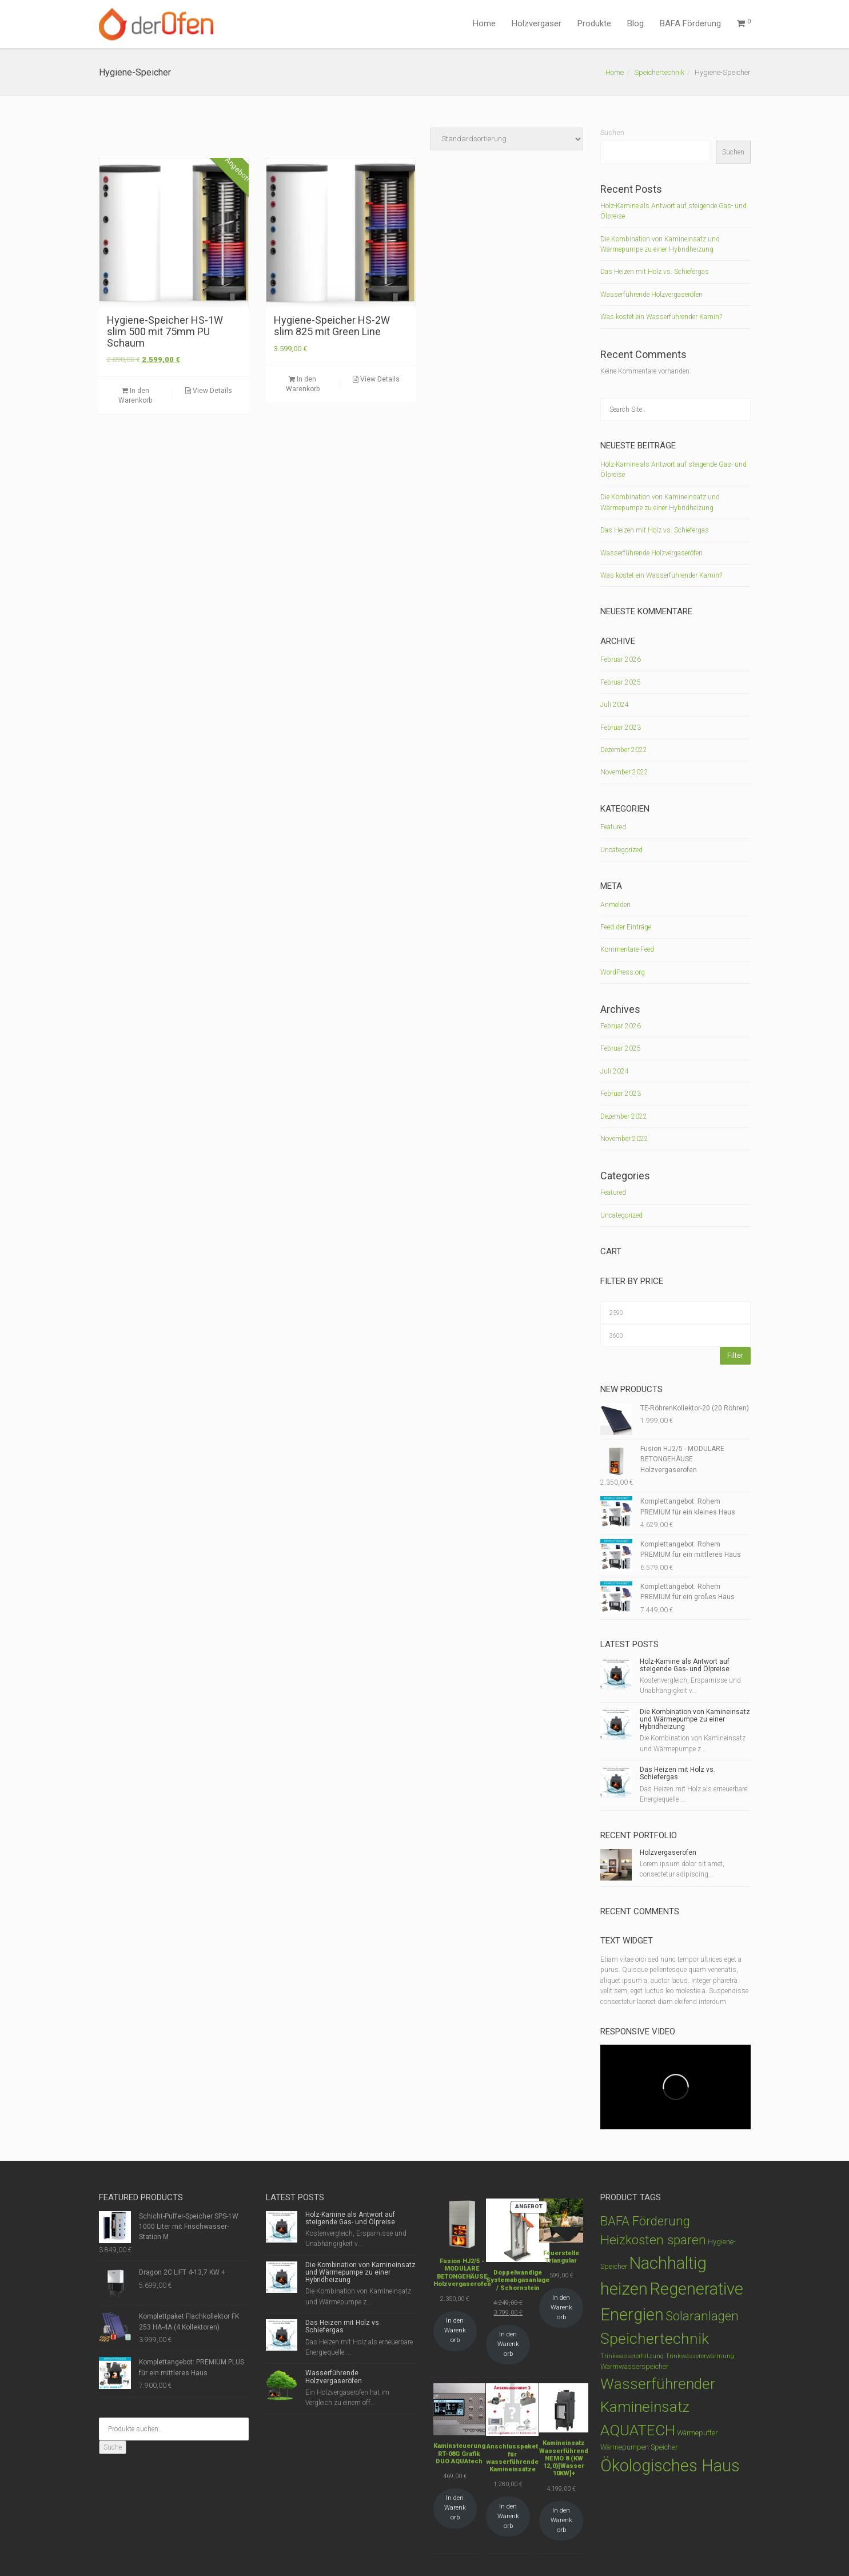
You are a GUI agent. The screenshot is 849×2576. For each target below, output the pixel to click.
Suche (112, 2447)
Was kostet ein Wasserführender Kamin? (661, 317)
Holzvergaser (536, 23)
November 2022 (624, 772)
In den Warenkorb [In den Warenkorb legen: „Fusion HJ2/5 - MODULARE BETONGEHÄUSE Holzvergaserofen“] (455, 2330)
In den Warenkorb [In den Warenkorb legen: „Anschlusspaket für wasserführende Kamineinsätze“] (508, 2516)
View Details (208, 391)
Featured (613, 827)
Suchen (612, 133)
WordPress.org (622, 972)
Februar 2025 (620, 682)
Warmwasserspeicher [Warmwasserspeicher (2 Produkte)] (634, 2366)
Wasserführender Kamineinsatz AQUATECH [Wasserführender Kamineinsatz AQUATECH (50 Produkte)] (657, 2407)
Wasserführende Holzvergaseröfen (651, 295)
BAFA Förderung (690, 23)
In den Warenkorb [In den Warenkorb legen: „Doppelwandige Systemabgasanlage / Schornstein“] (508, 2344)
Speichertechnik (659, 72)
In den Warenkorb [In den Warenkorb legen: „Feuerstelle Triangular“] (561, 2307)
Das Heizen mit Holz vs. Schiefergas (654, 272)
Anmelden (615, 905)
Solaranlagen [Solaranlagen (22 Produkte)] (702, 2315)
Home (484, 23)
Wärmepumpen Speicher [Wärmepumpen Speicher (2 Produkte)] (638, 2447)
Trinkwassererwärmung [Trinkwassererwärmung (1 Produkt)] (699, 2356)
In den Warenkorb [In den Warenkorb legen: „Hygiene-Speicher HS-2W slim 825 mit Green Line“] (303, 384)
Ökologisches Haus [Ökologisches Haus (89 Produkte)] (670, 2465)
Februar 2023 (620, 727)
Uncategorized (621, 850)
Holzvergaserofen (668, 1852)
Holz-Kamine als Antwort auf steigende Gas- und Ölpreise (685, 1665)
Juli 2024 (614, 705)
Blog (635, 23)
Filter (735, 1355)
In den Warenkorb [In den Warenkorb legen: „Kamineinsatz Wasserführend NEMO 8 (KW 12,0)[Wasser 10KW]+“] (561, 2520)
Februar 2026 (620, 659)
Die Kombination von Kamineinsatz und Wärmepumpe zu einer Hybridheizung (695, 1719)
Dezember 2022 (623, 750)
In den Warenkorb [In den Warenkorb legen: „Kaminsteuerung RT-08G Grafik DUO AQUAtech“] (455, 2507)
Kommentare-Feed (627, 949)
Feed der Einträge (625, 927)
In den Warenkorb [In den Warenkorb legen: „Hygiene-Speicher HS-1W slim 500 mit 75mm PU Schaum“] (135, 395)
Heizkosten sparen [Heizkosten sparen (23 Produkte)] (653, 2240)
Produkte (594, 23)
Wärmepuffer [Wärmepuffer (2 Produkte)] (697, 2432)
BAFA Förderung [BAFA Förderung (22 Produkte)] (645, 2220)
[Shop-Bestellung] (506, 139)
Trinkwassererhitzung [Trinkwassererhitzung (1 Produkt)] (632, 2356)
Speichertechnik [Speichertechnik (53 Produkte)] (654, 2338)
